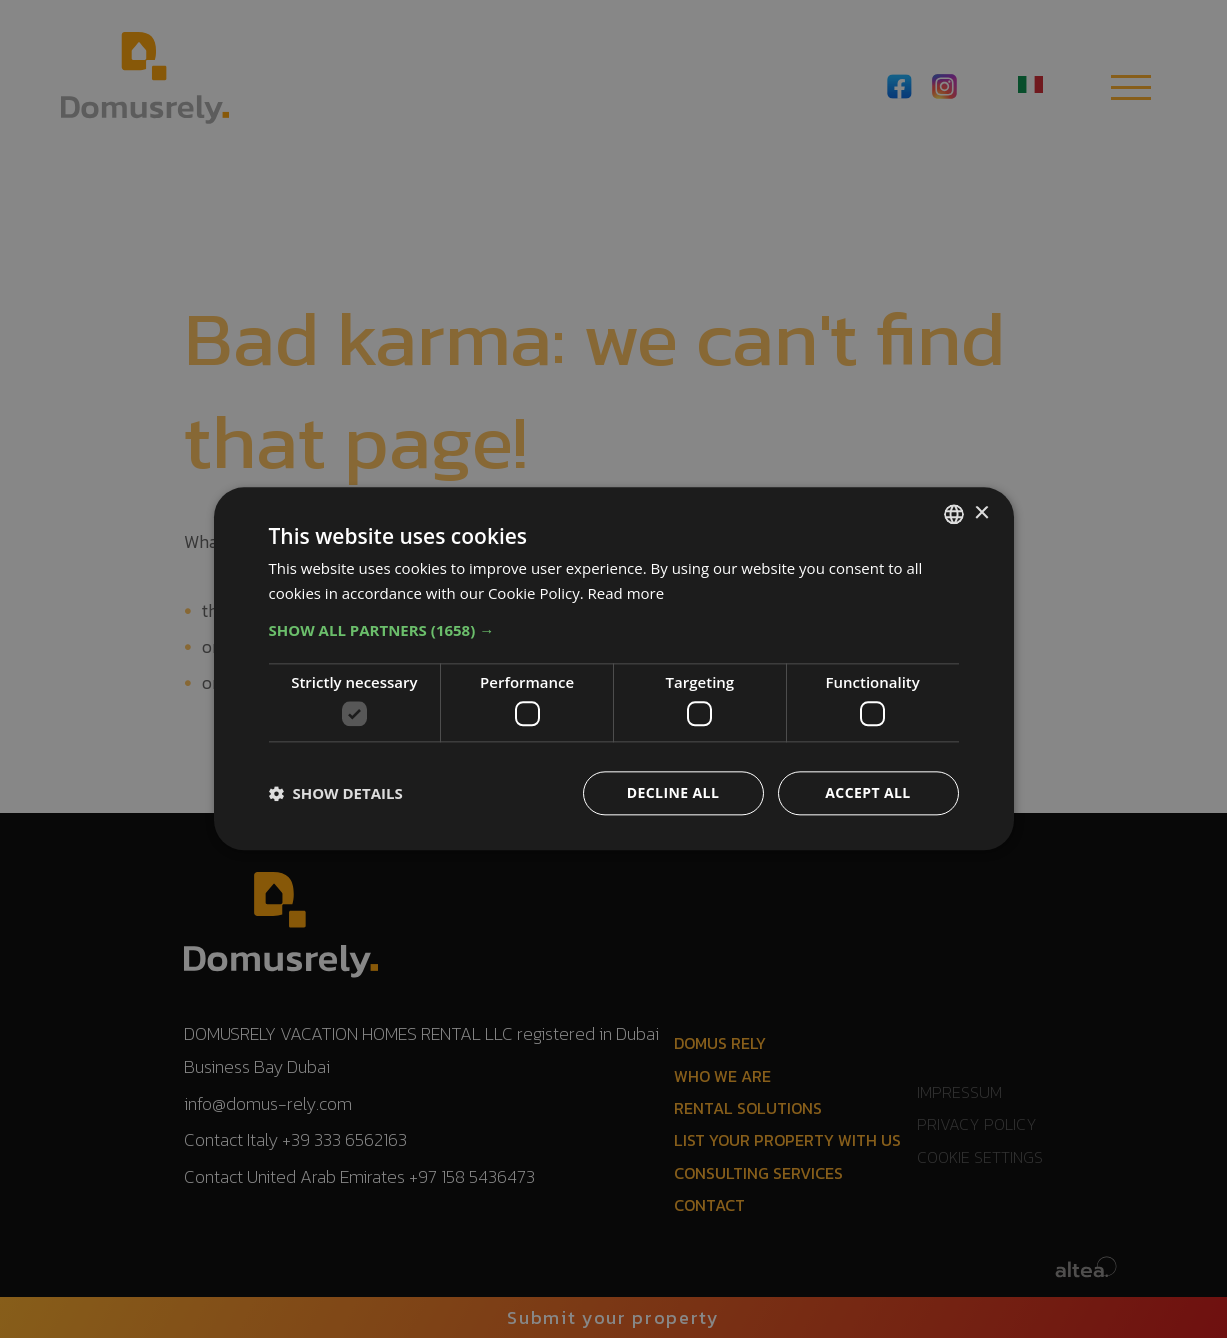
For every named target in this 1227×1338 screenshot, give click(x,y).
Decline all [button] (673, 793)
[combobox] (954, 514)
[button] (614, 630)
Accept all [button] (867, 793)
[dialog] (614, 668)
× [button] (981, 513)
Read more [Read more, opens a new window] (626, 593)
